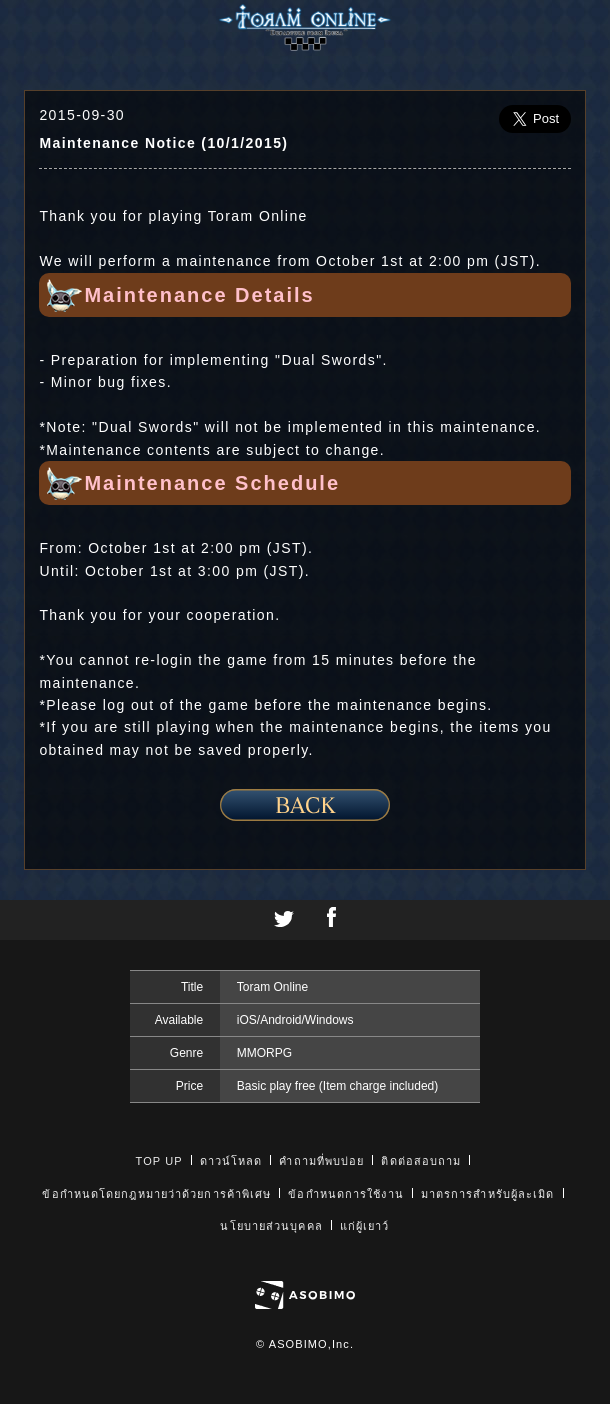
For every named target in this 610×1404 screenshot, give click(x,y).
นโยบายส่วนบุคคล (271, 1226)
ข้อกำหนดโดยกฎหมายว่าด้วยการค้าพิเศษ (156, 1194)
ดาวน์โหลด (231, 1161)
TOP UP (159, 1161)
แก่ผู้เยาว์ (365, 1226)
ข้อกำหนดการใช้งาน (345, 1194)
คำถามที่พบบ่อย (321, 1161)
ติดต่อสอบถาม (421, 1161)
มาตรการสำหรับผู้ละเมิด (488, 1194)
